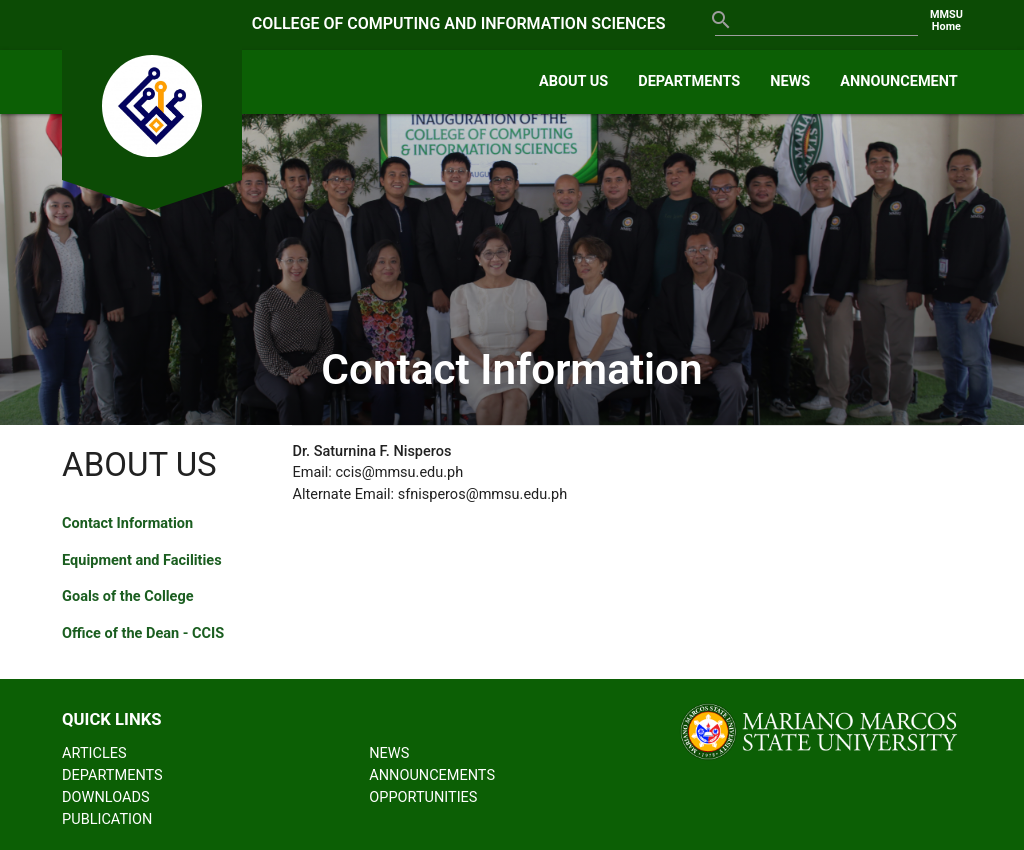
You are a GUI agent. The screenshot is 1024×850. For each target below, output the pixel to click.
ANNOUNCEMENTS (432, 775)
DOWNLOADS (105, 797)
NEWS (790, 81)
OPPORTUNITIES (423, 797)
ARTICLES (94, 753)
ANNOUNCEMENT (899, 81)
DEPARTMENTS (689, 81)
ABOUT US (573, 81)
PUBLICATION (107, 819)
